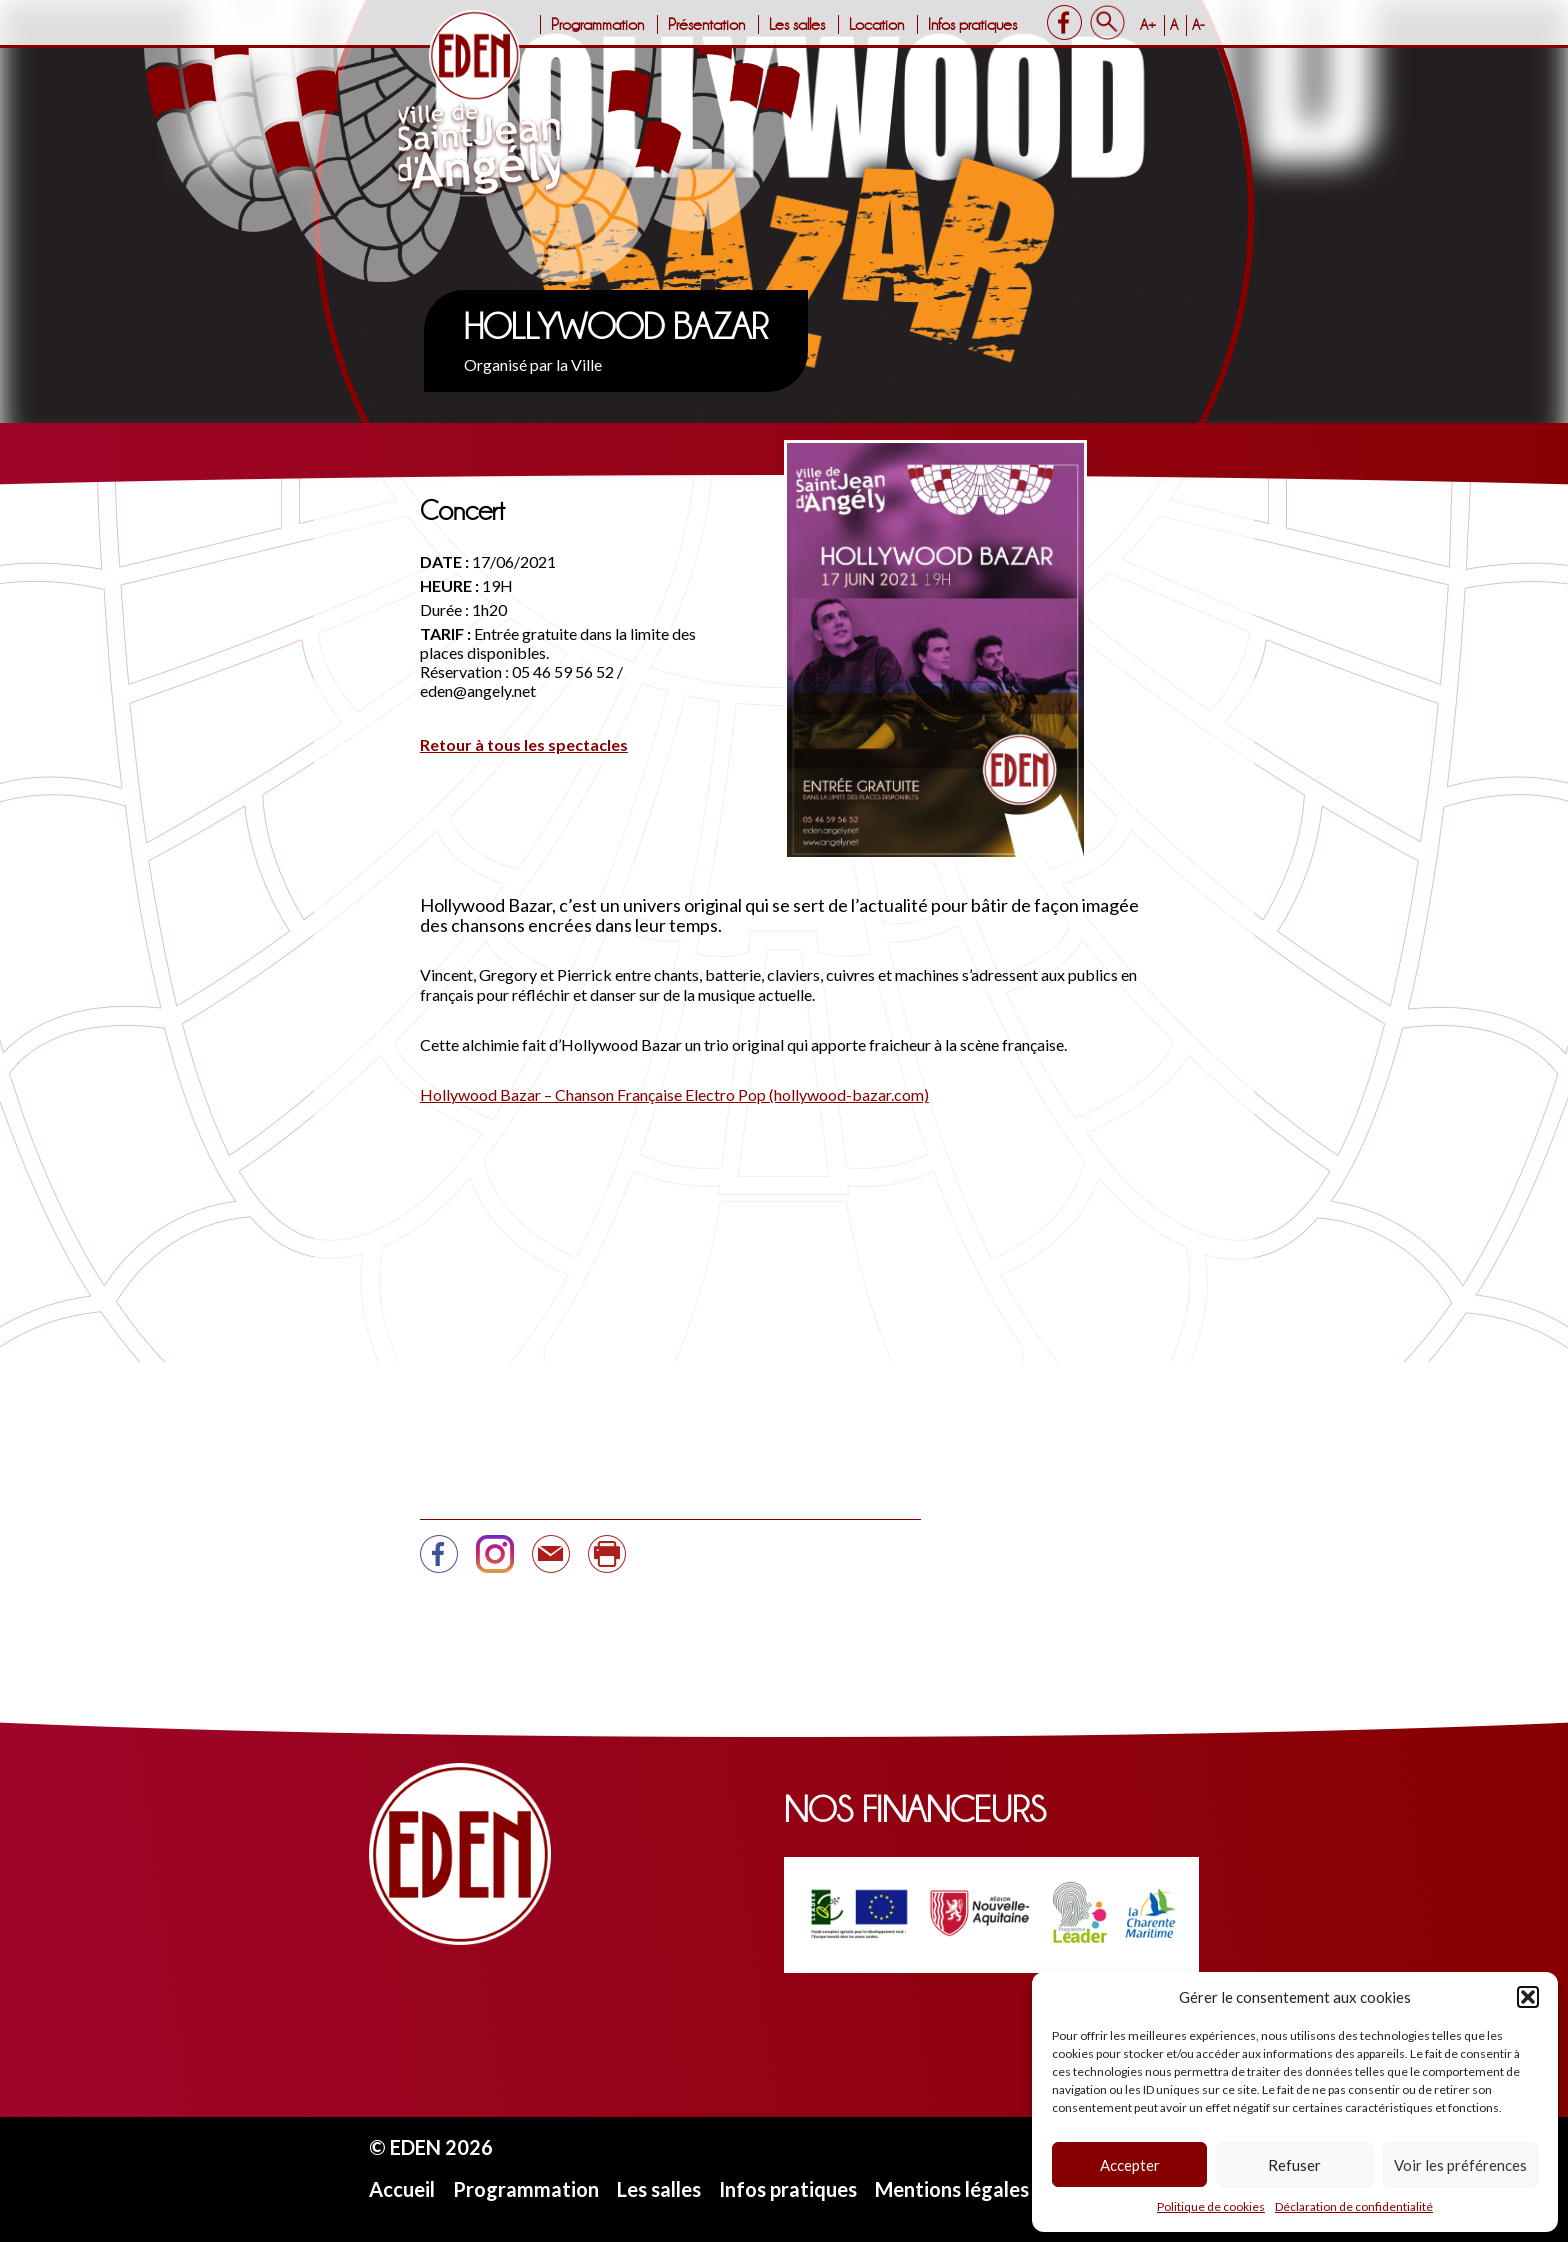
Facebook (1064, 22)
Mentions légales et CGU (987, 2189)
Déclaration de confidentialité (1354, 2206)
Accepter (1130, 2165)
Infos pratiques (972, 24)
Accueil (402, 2189)
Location (876, 24)
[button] (1528, 1997)
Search (1107, 22)
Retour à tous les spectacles (524, 744)
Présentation (706, 24)
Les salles (797, 24)
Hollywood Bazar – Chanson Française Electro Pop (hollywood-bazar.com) (674, 1094)
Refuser (1294, 2165)
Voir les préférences (1460, 2165)
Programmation (597, 24)
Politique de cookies (1211, 2206)
